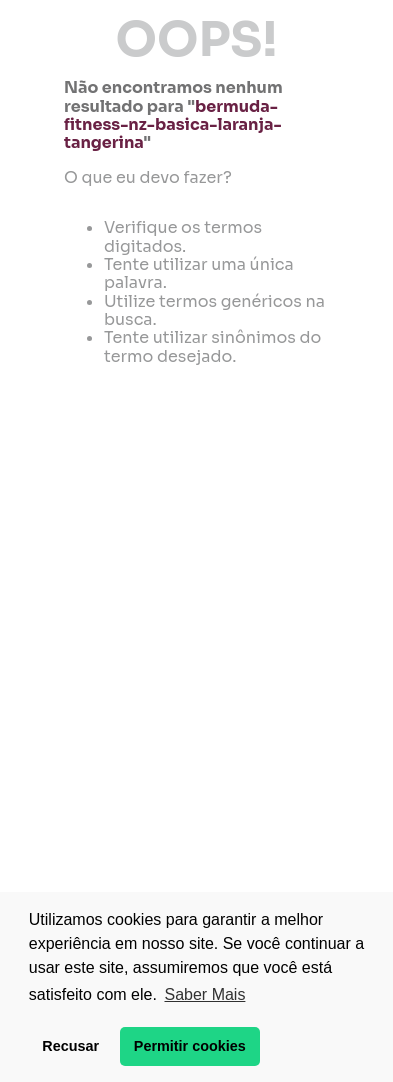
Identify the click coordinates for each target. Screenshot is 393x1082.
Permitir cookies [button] (190, 1046)
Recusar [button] (70, 1046)
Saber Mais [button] (204, 994)
